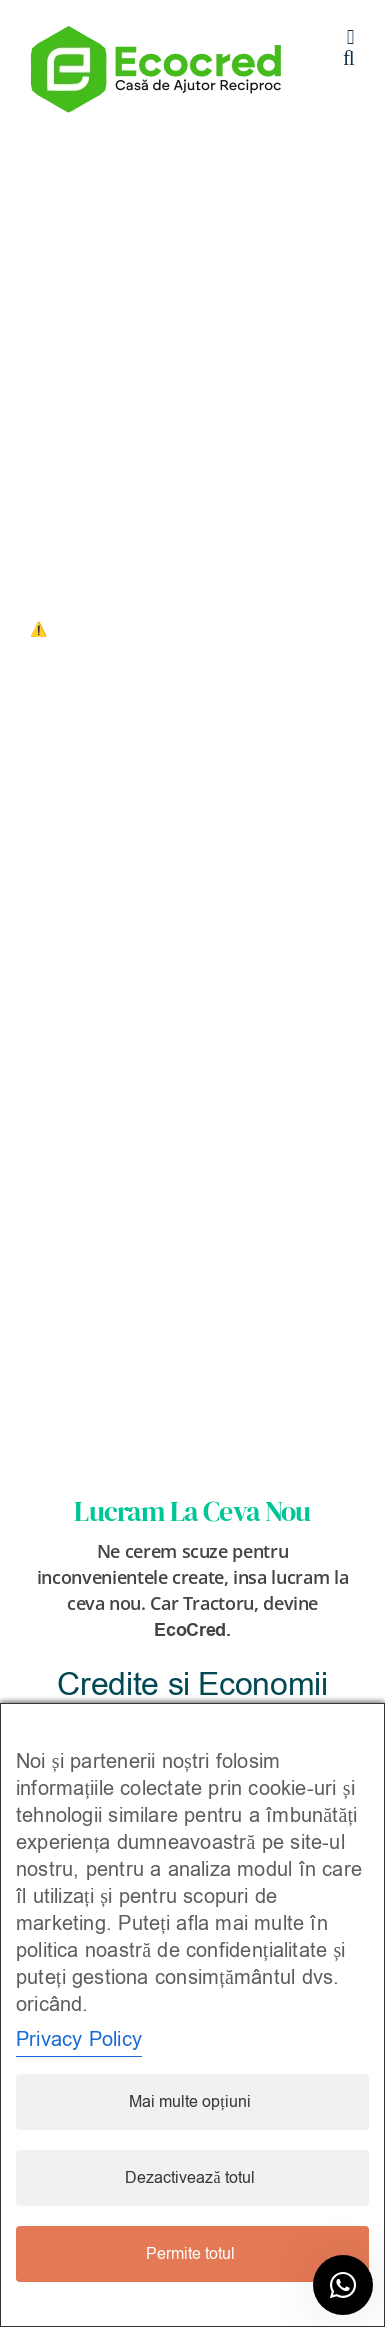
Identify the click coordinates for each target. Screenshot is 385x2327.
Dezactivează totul (189, 2178)
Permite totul (190, 2254)
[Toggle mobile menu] (351, 37)
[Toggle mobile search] (349, 58)
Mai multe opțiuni (189, 2102)
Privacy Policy (79, 2039)
